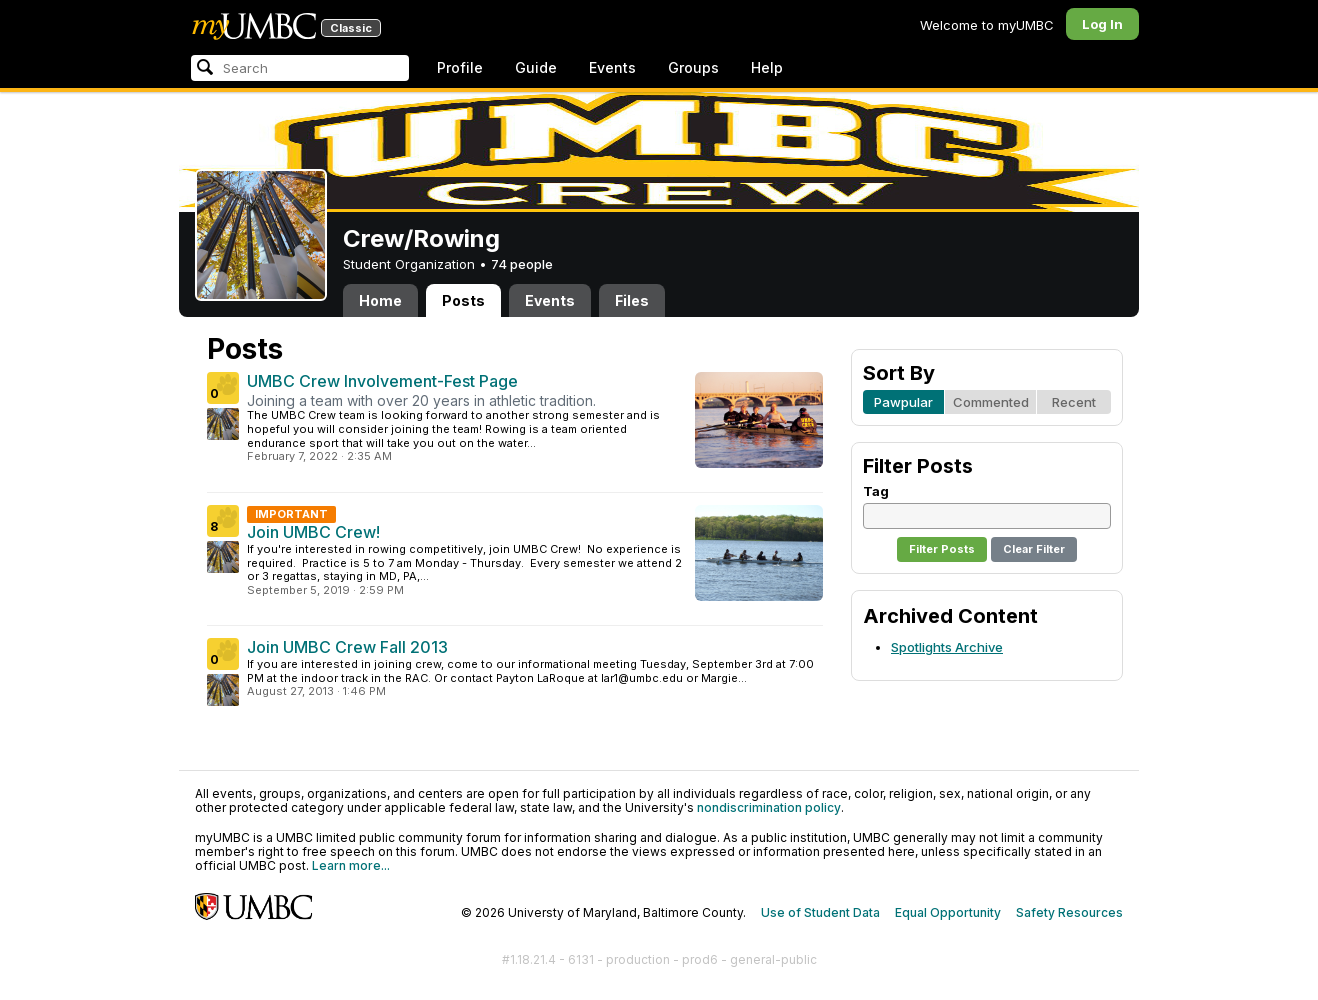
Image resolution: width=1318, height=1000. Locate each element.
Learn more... (351, 865)
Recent (1074, 402)
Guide (536, 67)
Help (767, 67)
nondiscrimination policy (769, 807)
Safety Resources (1069, 912)
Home (380, 300)
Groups (693, 67)
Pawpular (903, 402)
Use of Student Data (820, 912)
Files (632, 300)
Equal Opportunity (948, 912)
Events (612, 67)
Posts (463, 300)
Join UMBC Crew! (313, 532)
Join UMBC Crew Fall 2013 (347, 647)
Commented (991, 402)
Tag (876, 491)
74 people (522, 264)
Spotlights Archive (947, 647)
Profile (460, 67)
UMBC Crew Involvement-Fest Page (382, 381)
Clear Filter (1034, 549)
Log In (1102, 24)
